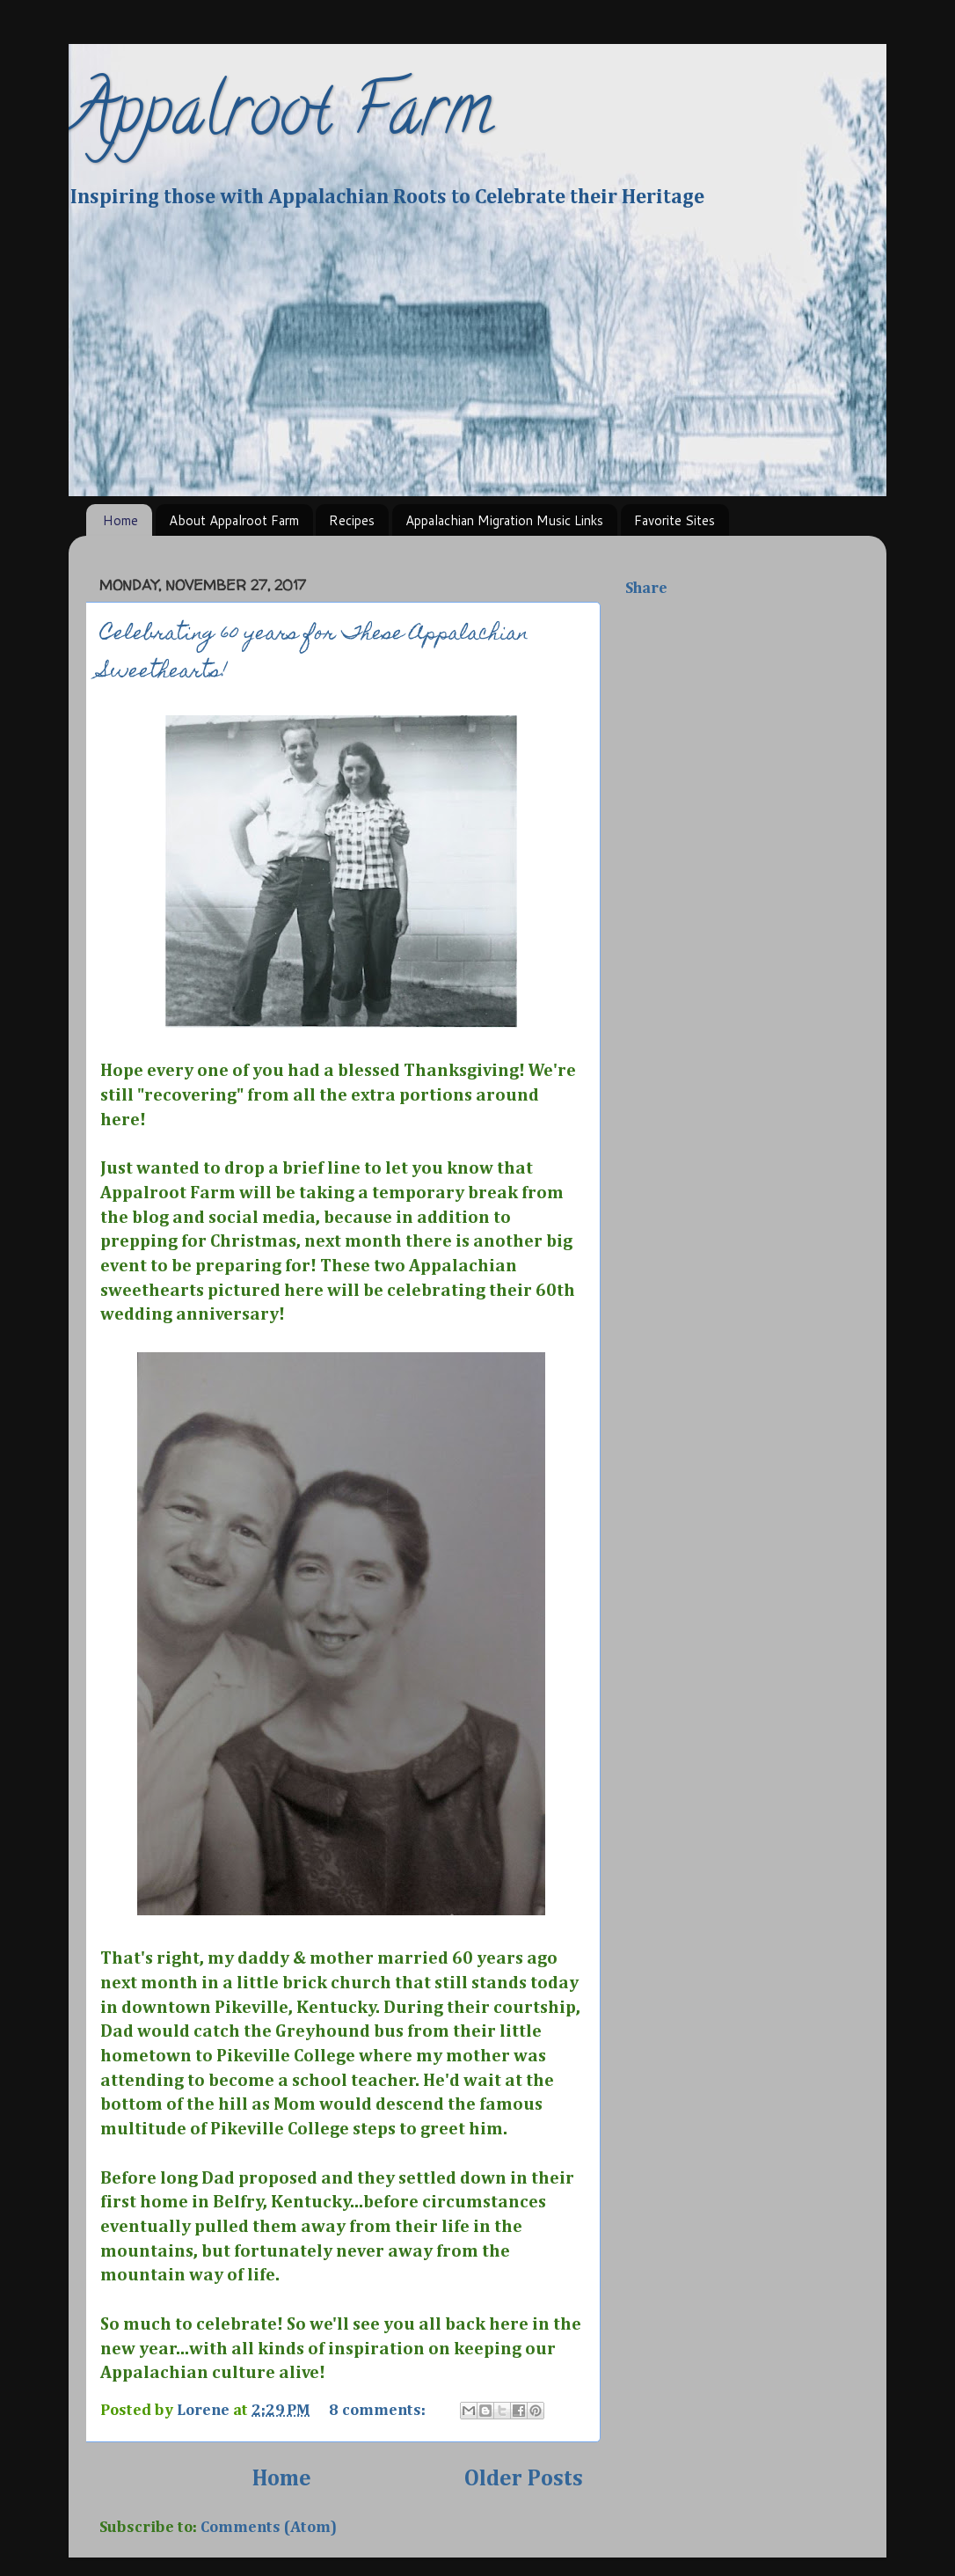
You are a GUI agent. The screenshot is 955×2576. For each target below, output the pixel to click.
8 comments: (379, 2411)
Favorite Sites (674, 520)
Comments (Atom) (268, 2528)
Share (646, 588)
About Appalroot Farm (234, 520)
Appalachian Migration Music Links (504, 520)
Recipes (352, 520)
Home (120, 520)
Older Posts (523, 2479)
